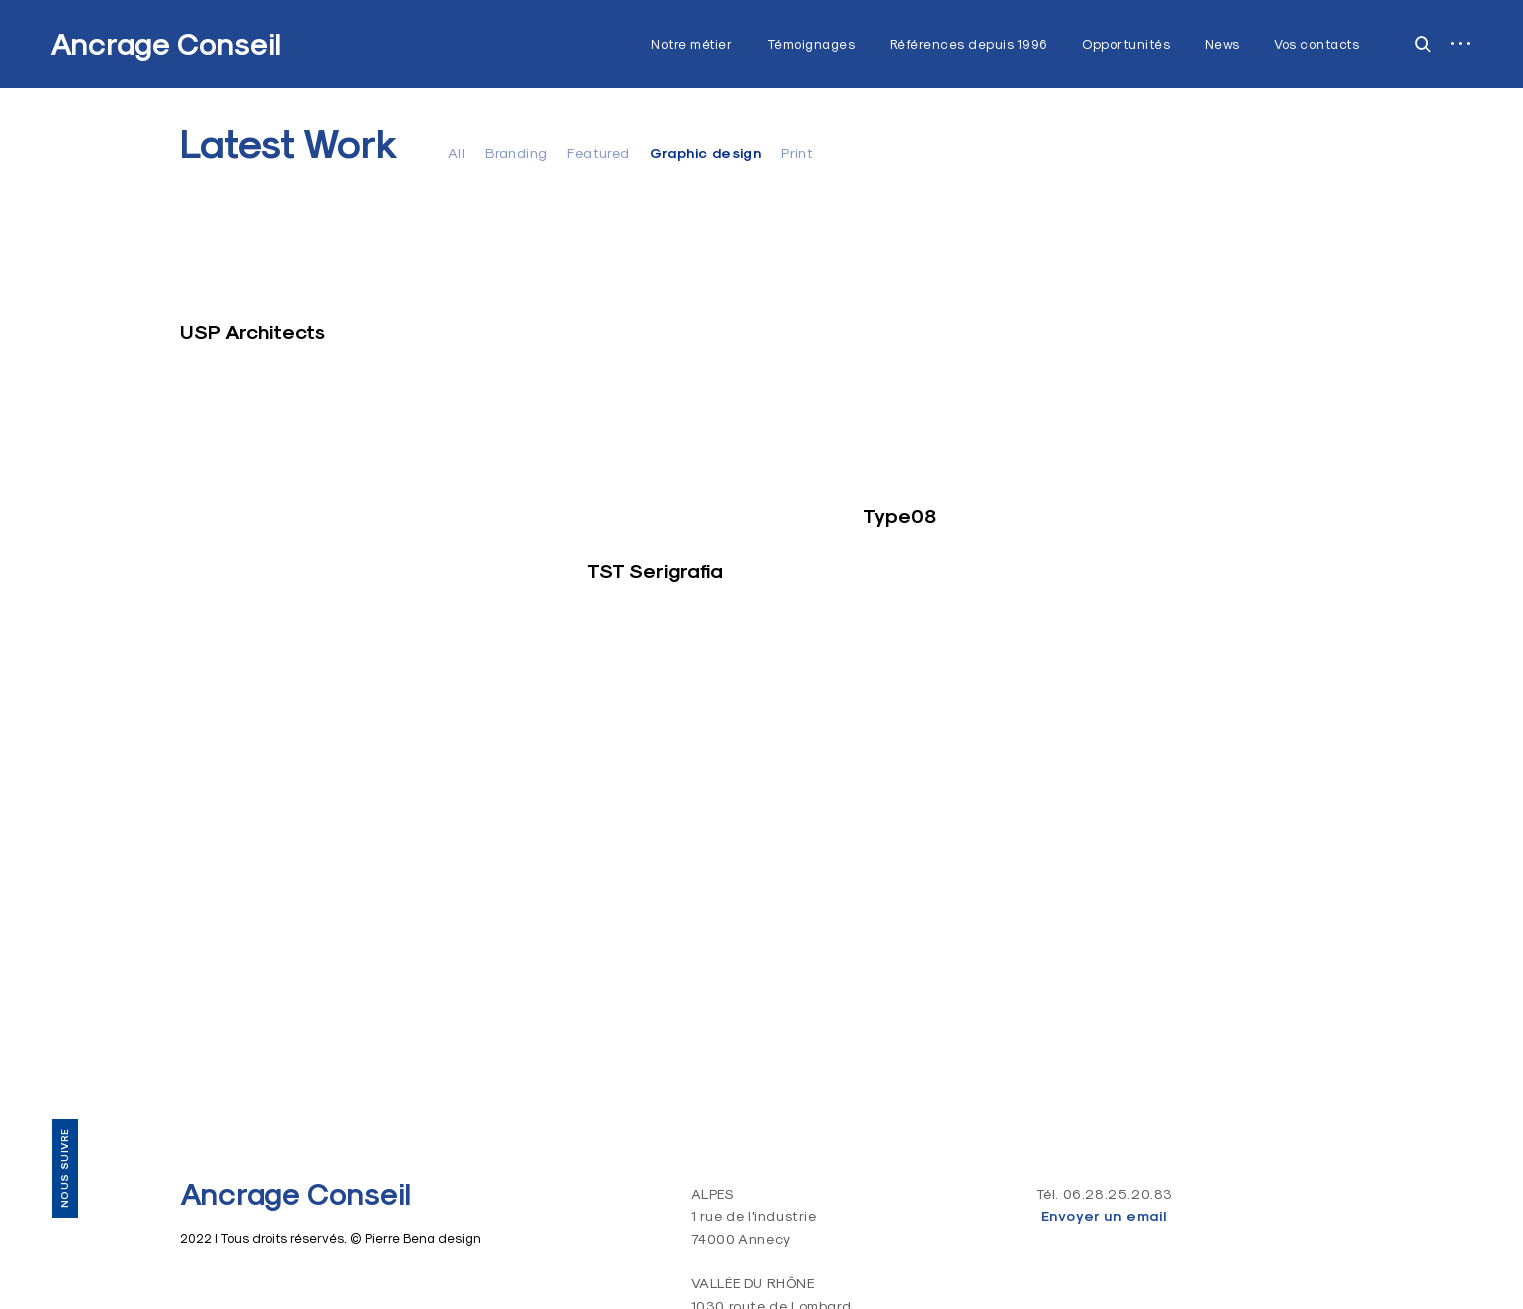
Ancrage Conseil (165, 44)
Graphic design (706, 153)
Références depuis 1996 (969, 44)
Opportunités (1126, 44)
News (1222, 44)
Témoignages (811, 44)
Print (797, 153)
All (456, 153)
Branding (516, 153)
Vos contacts (1316, 44)
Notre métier (691, 44)
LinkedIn (63, 1059)
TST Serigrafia (655, 571)
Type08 (899, 516)
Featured (598, 153)
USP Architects (252, 332)
